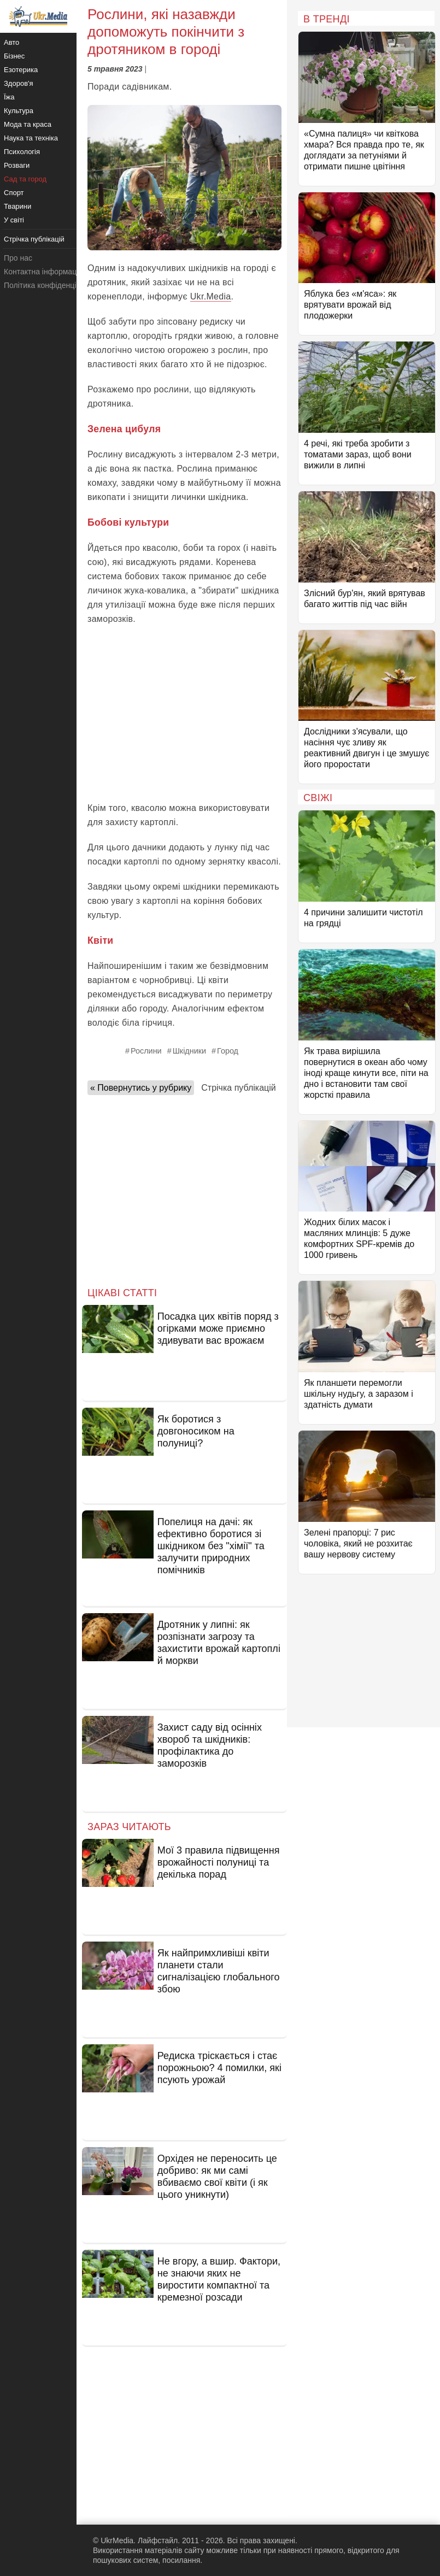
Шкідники (189, 1050)
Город (227, 1050)
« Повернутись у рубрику (140, 1087)
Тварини (17, 206)
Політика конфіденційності (51, 285)
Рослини (146, 1050)
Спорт (14, 193)
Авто (11, 42)
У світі (14, 220)
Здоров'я (18, 83)
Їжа (9, 97)
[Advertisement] (184, 713)
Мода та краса (27, 124)
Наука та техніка (31, 138)
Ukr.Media (210, 296)
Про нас (18, 258)
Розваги (17, 165)
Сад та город (25, 179)
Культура (18, 111)
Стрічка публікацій (238, 1087)
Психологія (22, 152)
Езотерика (21, 70)
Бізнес (14, 56)
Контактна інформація (43, 271)
